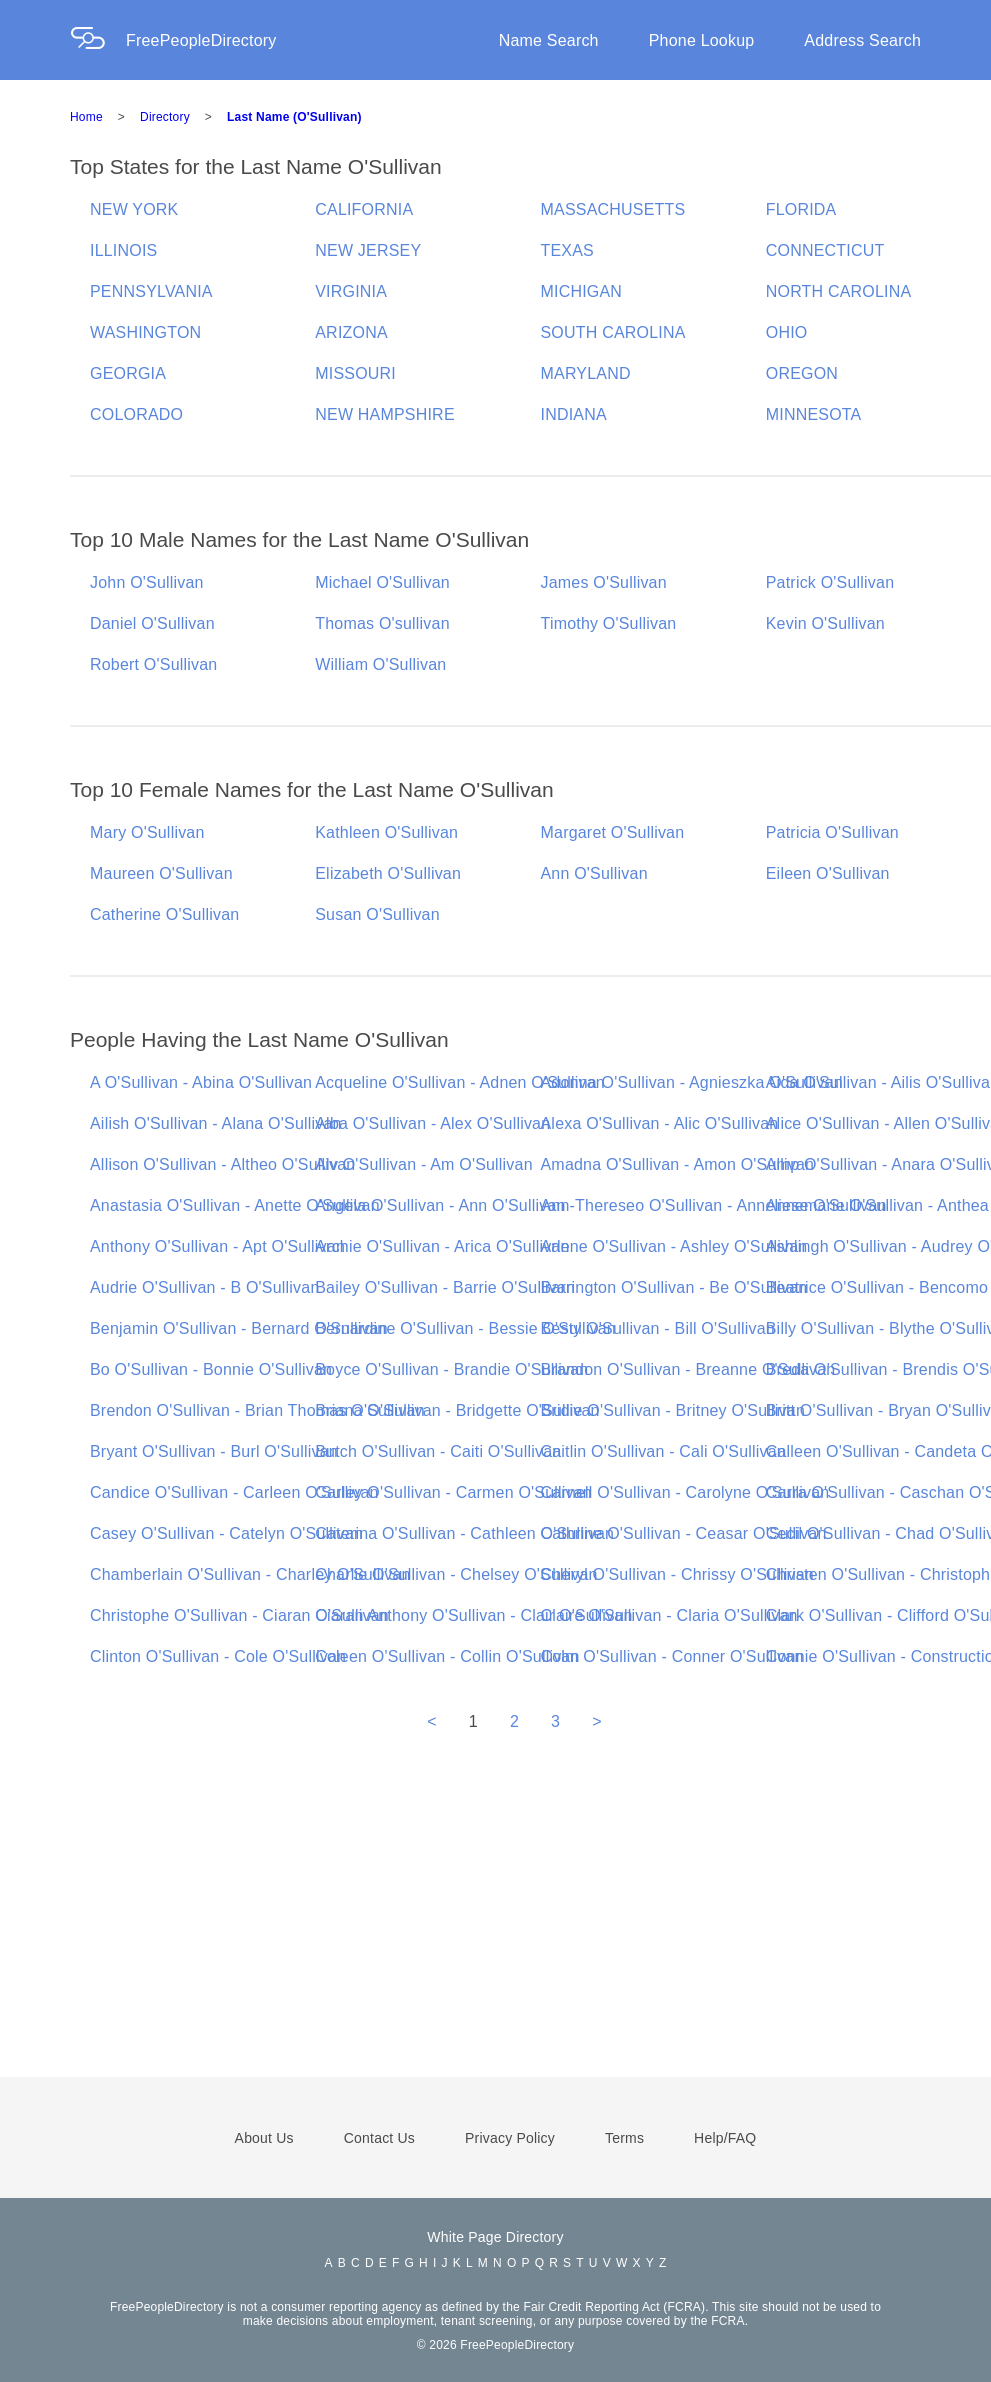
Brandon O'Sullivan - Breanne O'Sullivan (688, 1369)
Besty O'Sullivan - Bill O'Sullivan (658, 1328)
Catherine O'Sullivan (164, 914)
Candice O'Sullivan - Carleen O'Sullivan (234, 1492)
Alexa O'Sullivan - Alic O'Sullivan (660, 1123)
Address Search (862, 40)
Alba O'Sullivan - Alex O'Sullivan (432, 1123)
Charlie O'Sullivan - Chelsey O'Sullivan (456, 1574)
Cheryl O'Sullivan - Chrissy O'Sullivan (677, 1574)
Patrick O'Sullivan (830, 582)
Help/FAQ (725, 2138)
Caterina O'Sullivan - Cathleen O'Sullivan (464, 1533)
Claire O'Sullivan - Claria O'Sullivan (669, 1615)
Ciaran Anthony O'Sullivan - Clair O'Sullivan (473, 1615)
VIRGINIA (351, 291)
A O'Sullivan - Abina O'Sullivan (201, 1082)
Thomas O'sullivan (382, 623)
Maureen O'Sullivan (161, 873)
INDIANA (574, 414)
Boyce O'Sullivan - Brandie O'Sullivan (451, 1369)
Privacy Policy (510, 2138)
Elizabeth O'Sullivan (388, 873)
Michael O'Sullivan (382, 582)
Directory (165, 117)
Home (86, 117)
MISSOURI (355, 373)
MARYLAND (586, 373)
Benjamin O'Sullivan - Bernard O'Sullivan (239, 1328)
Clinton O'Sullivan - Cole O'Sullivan (218, 1656)
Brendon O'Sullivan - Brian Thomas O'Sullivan (257, 1410)
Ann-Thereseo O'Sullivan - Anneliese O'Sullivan (714, 1205)
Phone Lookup (702, 40)
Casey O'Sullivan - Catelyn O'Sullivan (226, 1533)
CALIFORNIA (364, 209)
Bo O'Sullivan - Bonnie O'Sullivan (211, 1369)
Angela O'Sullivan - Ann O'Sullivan (440, 1205)
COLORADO (136, 414)
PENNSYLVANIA (151, 291)
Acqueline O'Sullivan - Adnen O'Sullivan (460, 1082)
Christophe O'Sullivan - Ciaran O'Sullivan (239, 1615)
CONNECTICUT (825, 250)
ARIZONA (351, 332)
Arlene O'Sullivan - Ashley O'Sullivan (674, 1246)
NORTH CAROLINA (839, 291)
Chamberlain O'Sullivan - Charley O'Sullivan (250, 1574)
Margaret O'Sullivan (613, 832)
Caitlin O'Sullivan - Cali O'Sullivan (663, 1451)
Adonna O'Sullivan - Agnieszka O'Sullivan (692, 1082)
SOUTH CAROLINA (613, 332)
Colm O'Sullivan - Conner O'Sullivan (672, 1656)
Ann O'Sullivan (594, 873)
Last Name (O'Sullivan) (294, 117)
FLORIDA (801, 209)
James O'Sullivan (604, 582)
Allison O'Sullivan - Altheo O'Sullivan (222, 1164)
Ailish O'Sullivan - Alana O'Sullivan (216, 1123)
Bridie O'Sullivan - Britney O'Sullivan (673, 1410)
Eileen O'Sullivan (828, 873)
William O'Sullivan (380, 664)
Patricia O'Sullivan (832, 832)
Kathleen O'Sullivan (386, 832)
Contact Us (379, 2138)
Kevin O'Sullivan (825, 623)
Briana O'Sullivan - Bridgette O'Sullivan (457, 1410)
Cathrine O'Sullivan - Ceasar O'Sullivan (684, 1533)
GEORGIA (128, 373)
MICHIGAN (582, 291)
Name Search (549, 40)
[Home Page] (98, 40)
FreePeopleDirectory (201, 40)
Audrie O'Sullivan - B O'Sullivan (205, 1287)
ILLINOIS (123, 250)
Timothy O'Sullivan (609, 623)
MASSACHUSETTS (613, 209)
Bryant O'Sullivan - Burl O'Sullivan (214, 1451)
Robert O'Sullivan (153, 664)
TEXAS (567, 250)
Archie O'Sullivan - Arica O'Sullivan (442, 1246)
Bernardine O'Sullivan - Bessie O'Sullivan (465, 1328)
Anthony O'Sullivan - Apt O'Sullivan (217, 1246)
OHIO (787, 332)
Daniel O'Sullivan (152, 623)
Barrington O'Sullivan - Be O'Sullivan (674, 1287)
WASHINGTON (145, 332)
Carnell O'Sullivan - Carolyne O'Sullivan (685, 1492)
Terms (624, 2138)
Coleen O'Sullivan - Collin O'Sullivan (447, 1656)
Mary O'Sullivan (147, 832)
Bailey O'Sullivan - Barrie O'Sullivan (445, 1287)
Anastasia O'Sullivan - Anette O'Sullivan (235, 1205)
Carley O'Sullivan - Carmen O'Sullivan (453, 1492)
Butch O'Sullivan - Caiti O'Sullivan (438, 1451)
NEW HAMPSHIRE (385, 414)
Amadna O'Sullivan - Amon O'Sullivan (678, 1164)
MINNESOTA (814, 414)
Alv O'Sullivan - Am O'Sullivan (424, 1164)
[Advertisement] (495, 1932)
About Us (264, 2138)
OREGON (802, 373)
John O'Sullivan (147, 582)
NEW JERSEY (368, 250)
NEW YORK (134, 209)
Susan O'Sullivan (377, 914)
